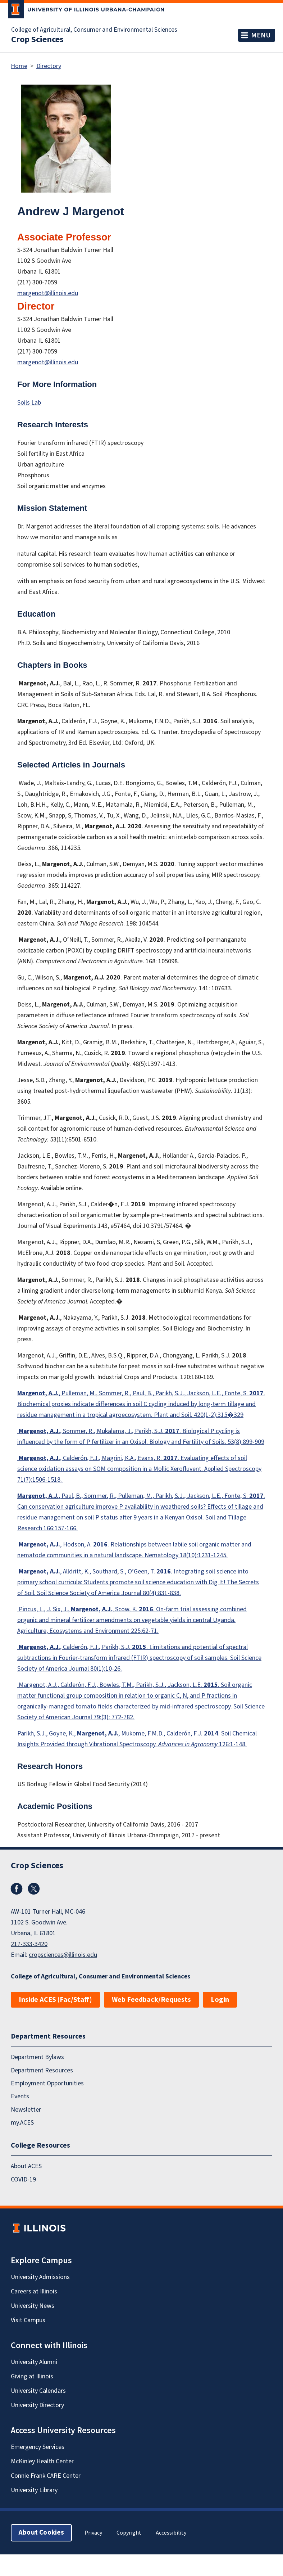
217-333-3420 (29, 1944)
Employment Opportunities (47, 2083)
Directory (48, 66)
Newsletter (26, 2109)
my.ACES (22, 2122)
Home (19, 66)
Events (20, 2096)
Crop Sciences (37, 39)
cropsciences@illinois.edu (63, 1954)
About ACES (26, 2166)
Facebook (16, 1889)
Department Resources (42, 2070)
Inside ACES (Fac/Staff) (55, 2000)
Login (220, 2000)
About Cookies (41, 2532)
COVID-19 (23, 2179)
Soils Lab (29, 402)
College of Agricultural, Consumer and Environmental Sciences (94, 30)
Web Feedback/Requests (151, 2000)
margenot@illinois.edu (47, 293)
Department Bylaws (37, 2057)
